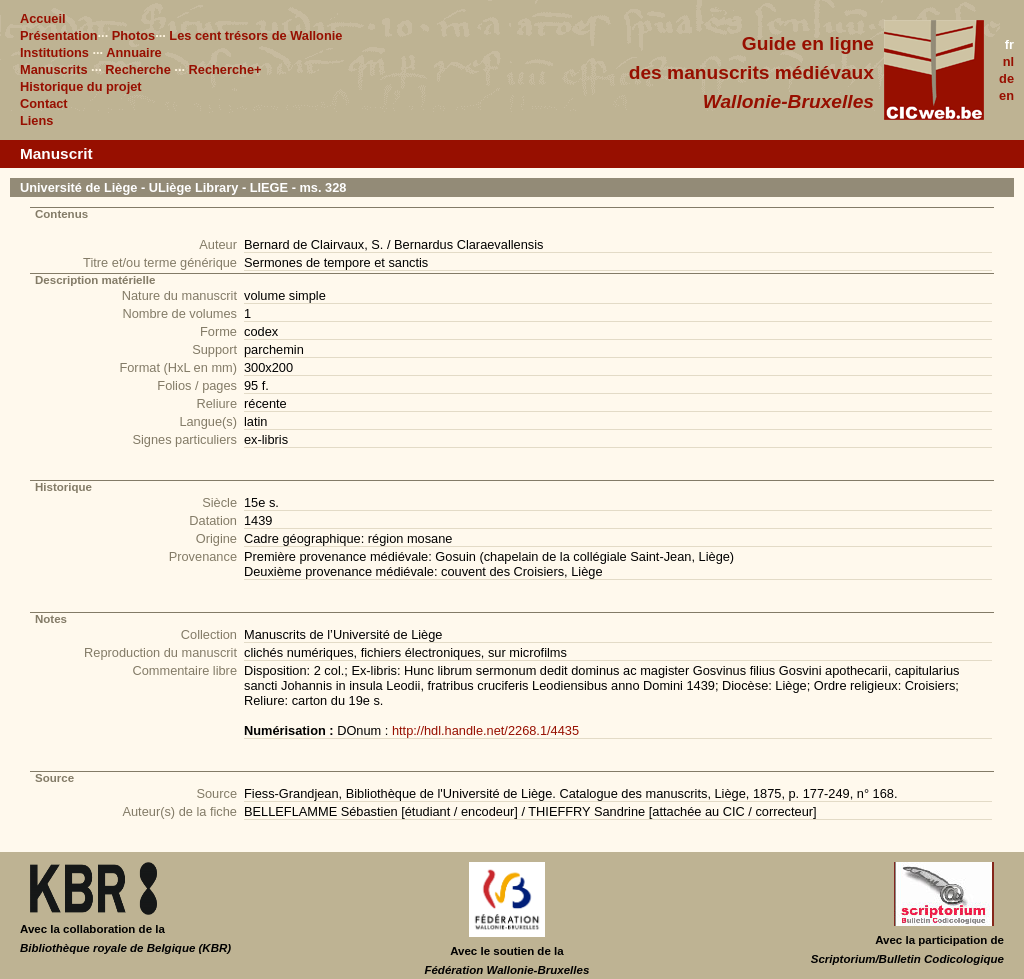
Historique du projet (81, 86)
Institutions (54, 52)
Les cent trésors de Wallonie (255, 35)
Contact (44, 103)
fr (1009, 44)
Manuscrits (54, 69)
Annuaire (133, 52)
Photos (133, 35)
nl (1008, 61)
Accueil (43, 18)
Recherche (137, 69)
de (1006, 78)
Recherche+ (225, 69)
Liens (36, 120)
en (1006, 95)
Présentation (59, 35)
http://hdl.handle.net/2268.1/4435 (485, 730)
